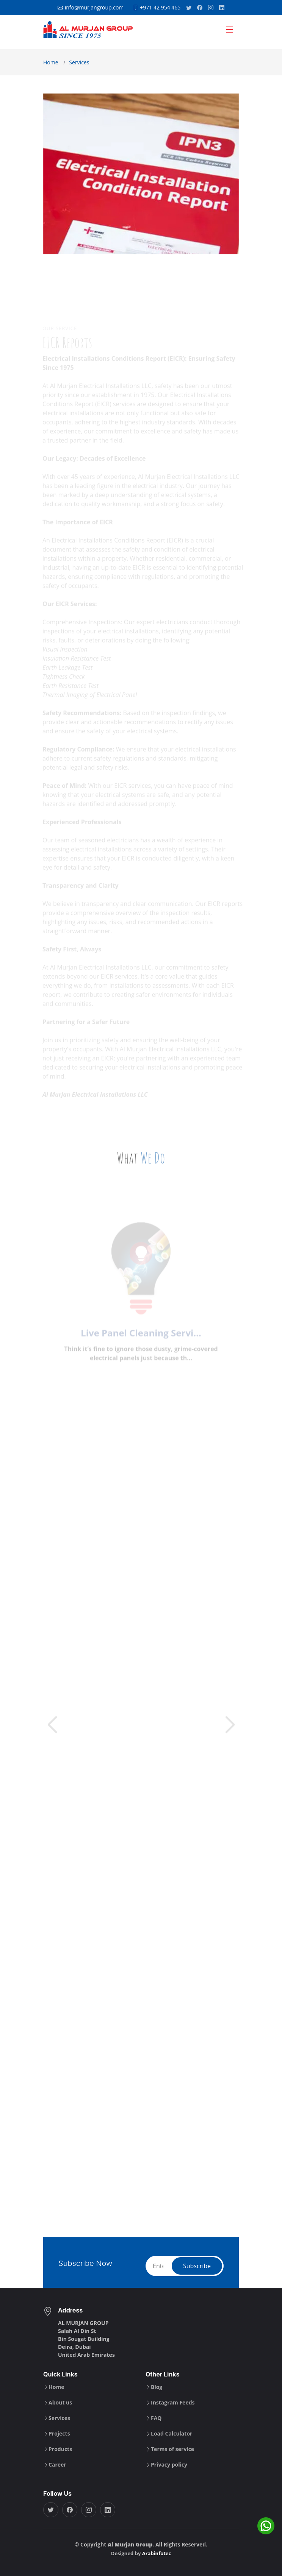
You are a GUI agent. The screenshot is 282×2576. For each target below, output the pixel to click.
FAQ (156, 2418)
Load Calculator (171, 2433)
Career (57, 2464)
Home (50, 62)
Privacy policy (169, 2464)
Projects (59, 2433)
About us (60, 2402)
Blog (156, 2387)
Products (60, 2449)
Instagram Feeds (172, 2402)
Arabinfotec (156, 2553)
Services (79, 62)
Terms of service (172, 2449)
